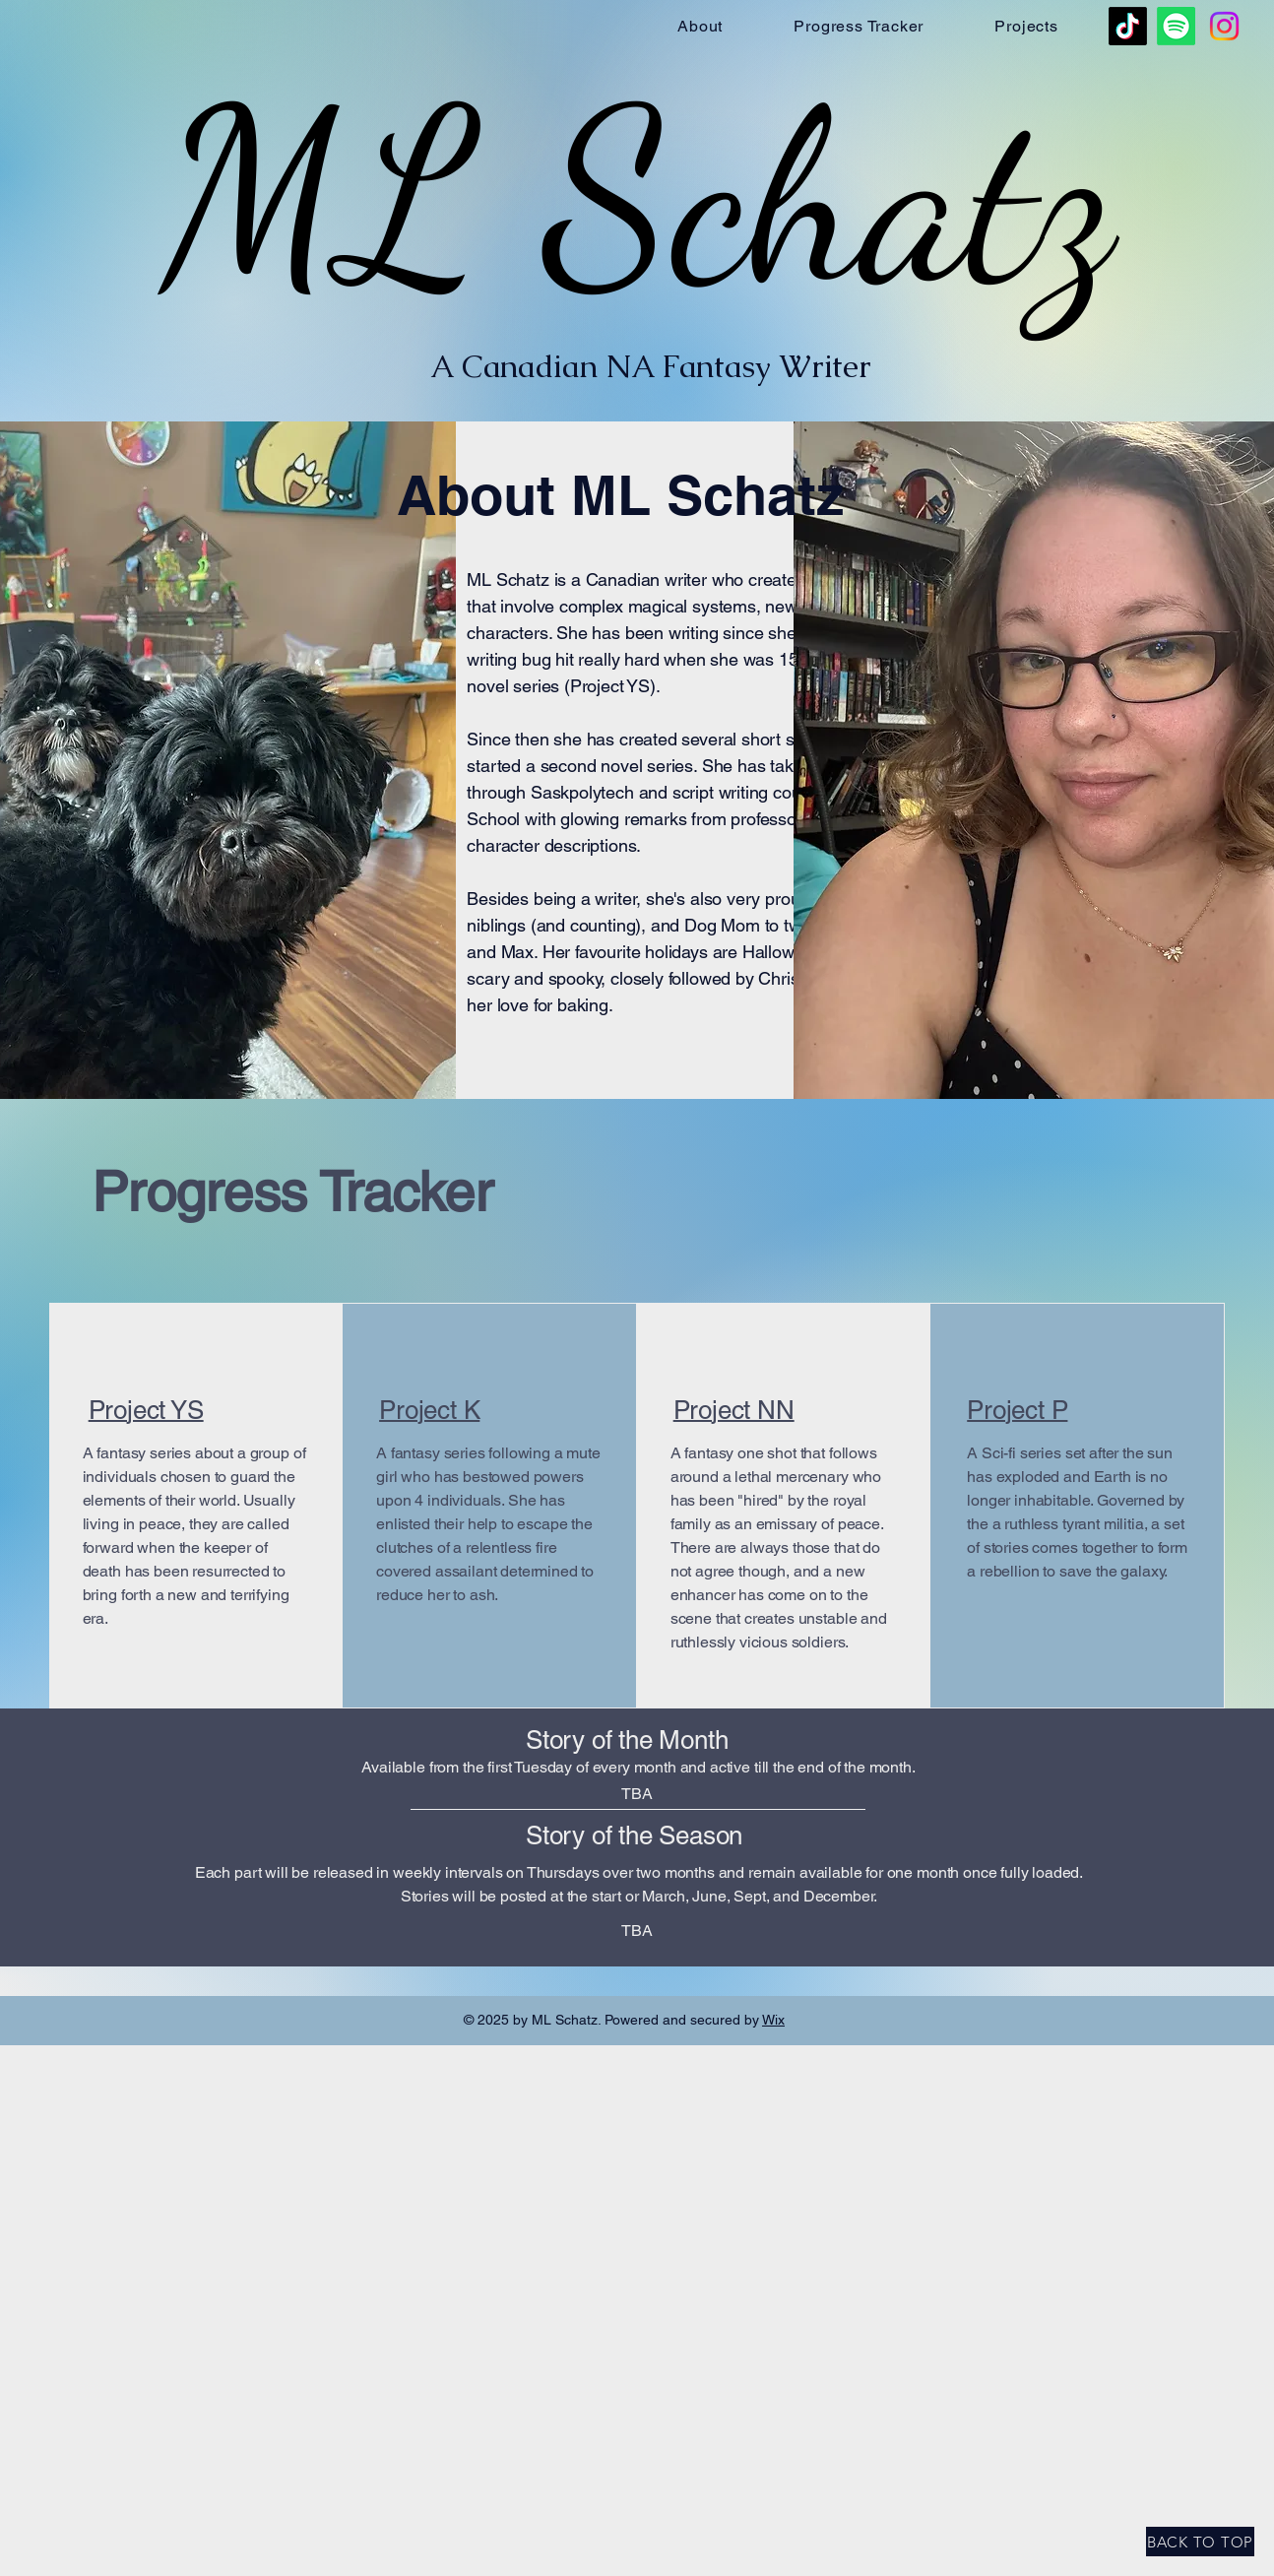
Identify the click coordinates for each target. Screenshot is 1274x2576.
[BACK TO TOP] (1200, 2541)
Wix (773, 2020)
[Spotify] (1176, 26)
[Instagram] (1224, 26)
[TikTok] (1128, 26)
